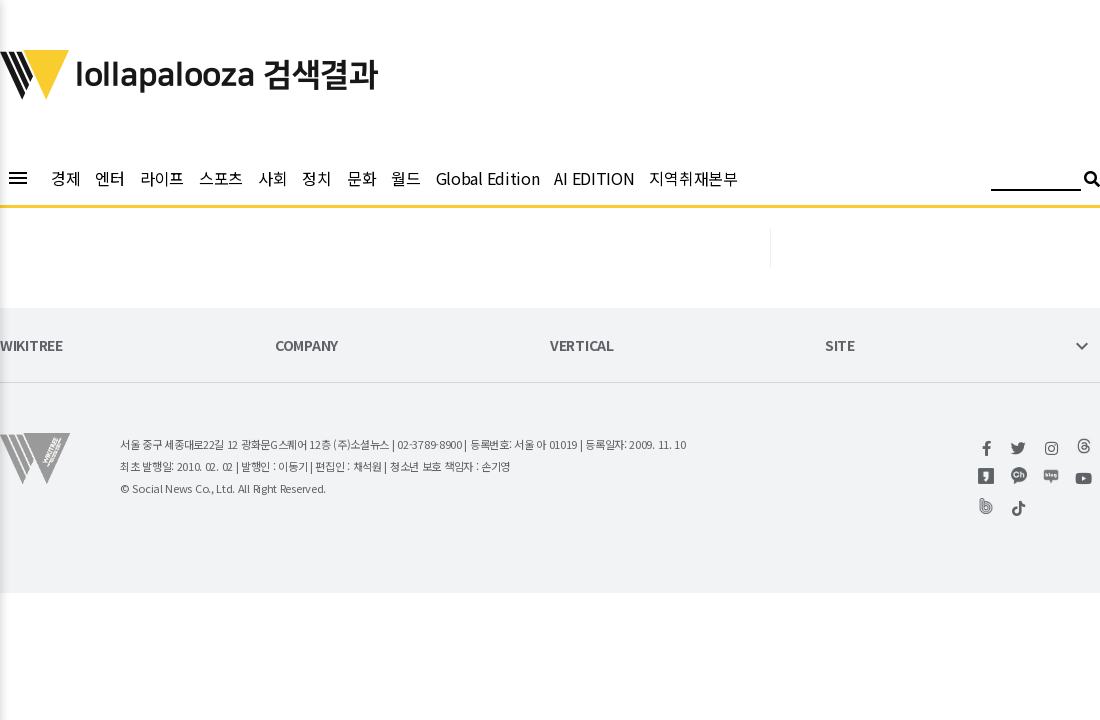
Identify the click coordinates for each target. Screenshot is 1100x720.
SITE (840, 346)
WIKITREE (31, 346)
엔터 (109, 178)
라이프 (162, 178)
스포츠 (221, 178)
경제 (65, 178)
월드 (405, 178)
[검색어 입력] (1036, 181)
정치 (316, 178)
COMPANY (306, 346)
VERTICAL (582, 346)
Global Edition (488, 178)
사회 (272, 178)
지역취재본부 (693, 178)
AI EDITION (594, 178)
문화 (361, 178)
